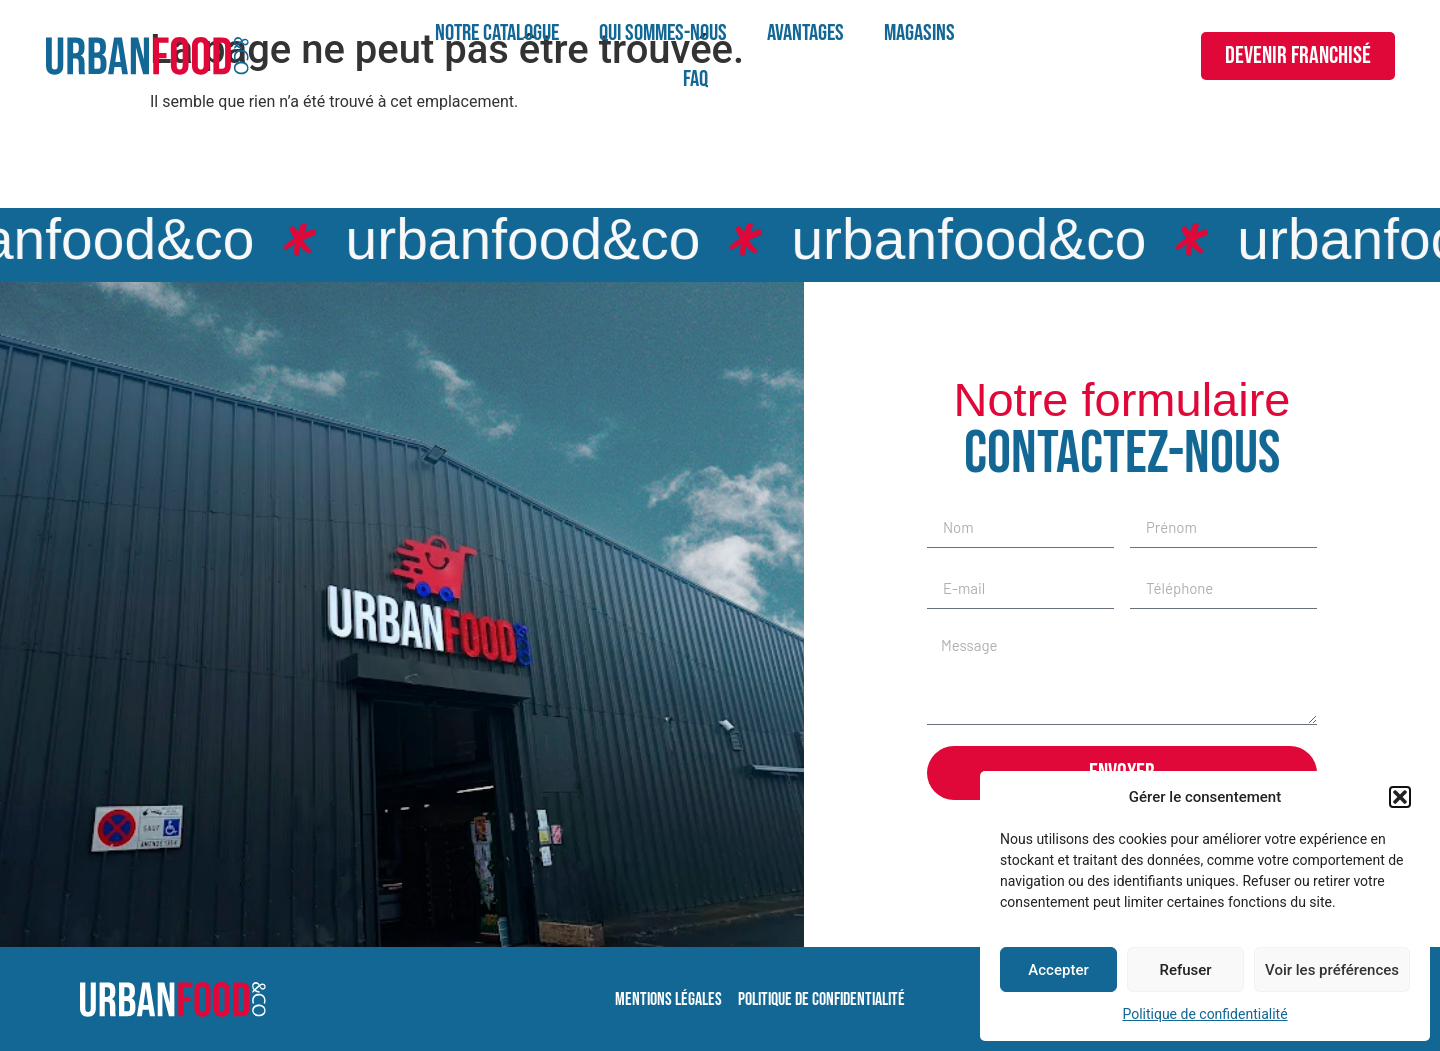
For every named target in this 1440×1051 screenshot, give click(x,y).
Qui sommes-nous (663, 33)
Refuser (1185, 970)
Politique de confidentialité (1204, 1014)
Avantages (805, 33)
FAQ (695, 79)
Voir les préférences (1332, 970)
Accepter (1058, 970)
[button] (1400, 797)
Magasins (919, 33)
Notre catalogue (497, 33)
